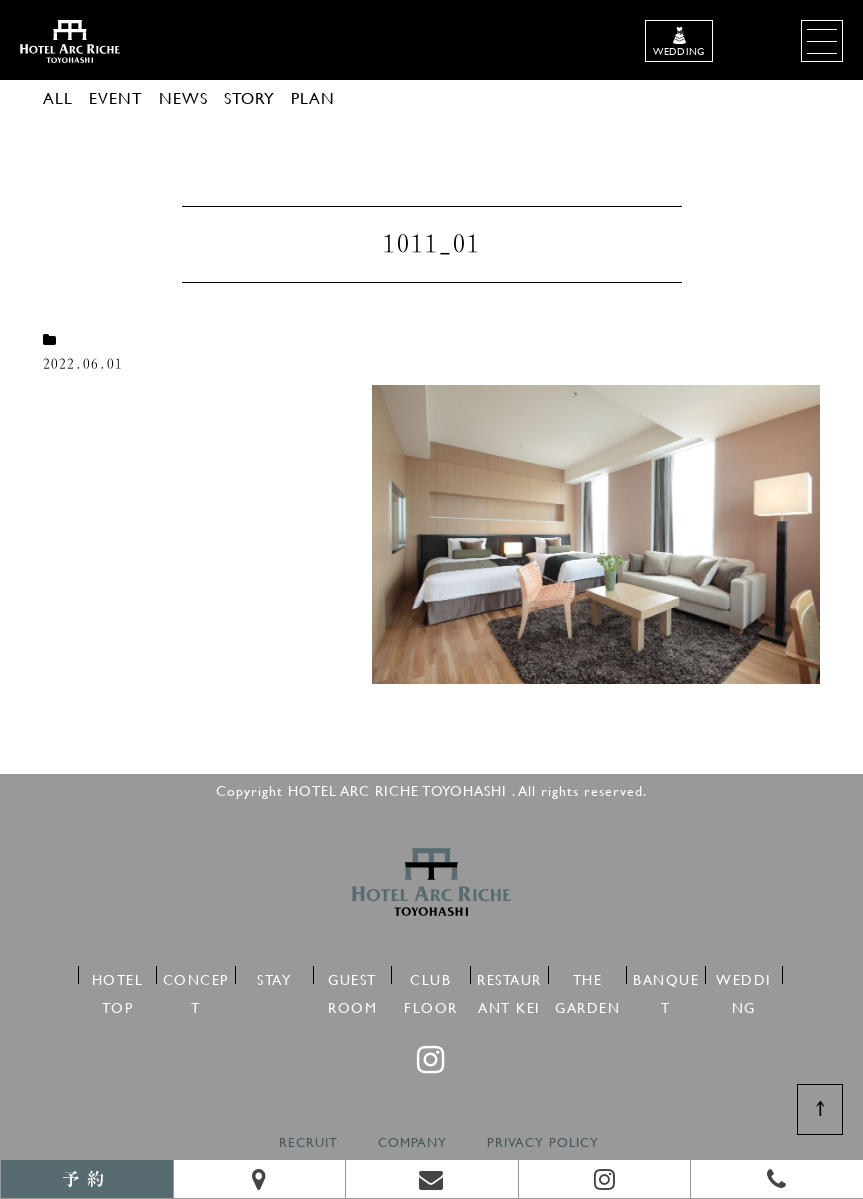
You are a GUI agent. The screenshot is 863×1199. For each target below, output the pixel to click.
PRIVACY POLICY (543, 1142)
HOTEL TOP (118, 976)
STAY (274, 976)
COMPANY (412, 1142)
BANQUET (666, 976)
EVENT (116, 97)
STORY (249, 97)
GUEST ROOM (352, 976)
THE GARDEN (587, 976)
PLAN (313, 97)
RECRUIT (308, 1142)
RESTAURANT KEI (509, 976)
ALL (58, 97)
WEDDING (744, 976)
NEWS (183, 97)
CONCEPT (196, 976)
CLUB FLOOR (431, 976)
